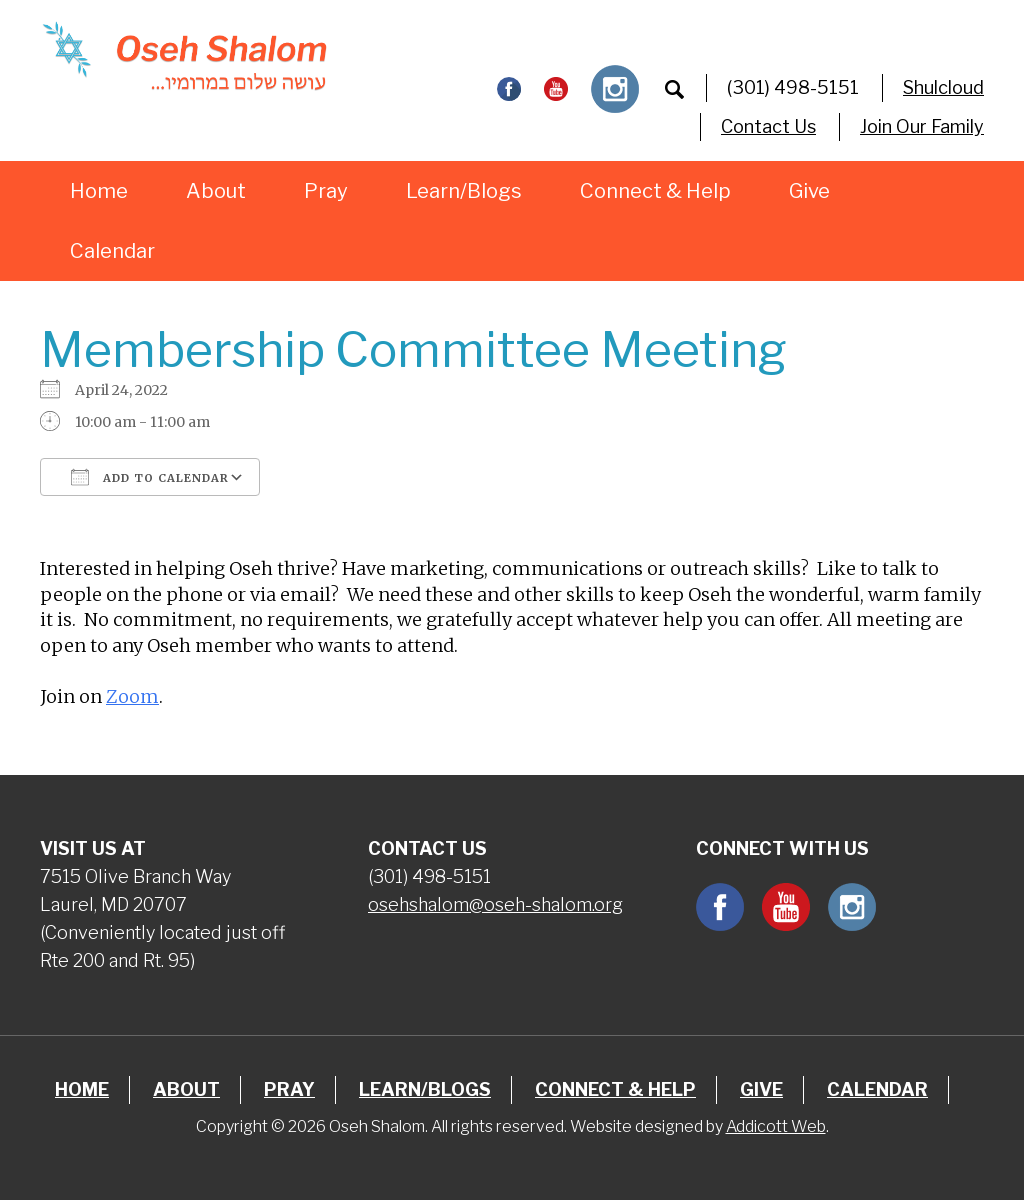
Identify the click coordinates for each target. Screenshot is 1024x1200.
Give (809, 191)
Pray (326, 191)
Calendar (112, 251)
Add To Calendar (150, 477)
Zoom (132, 696)
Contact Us (768, 126)
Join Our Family (922, 126)
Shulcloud (943, 87)
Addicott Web (776, 1126)
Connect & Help (655, 191)
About (216, 191)
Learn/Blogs (464, 191)
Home (99, 191)
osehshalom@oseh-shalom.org (495, 904)
